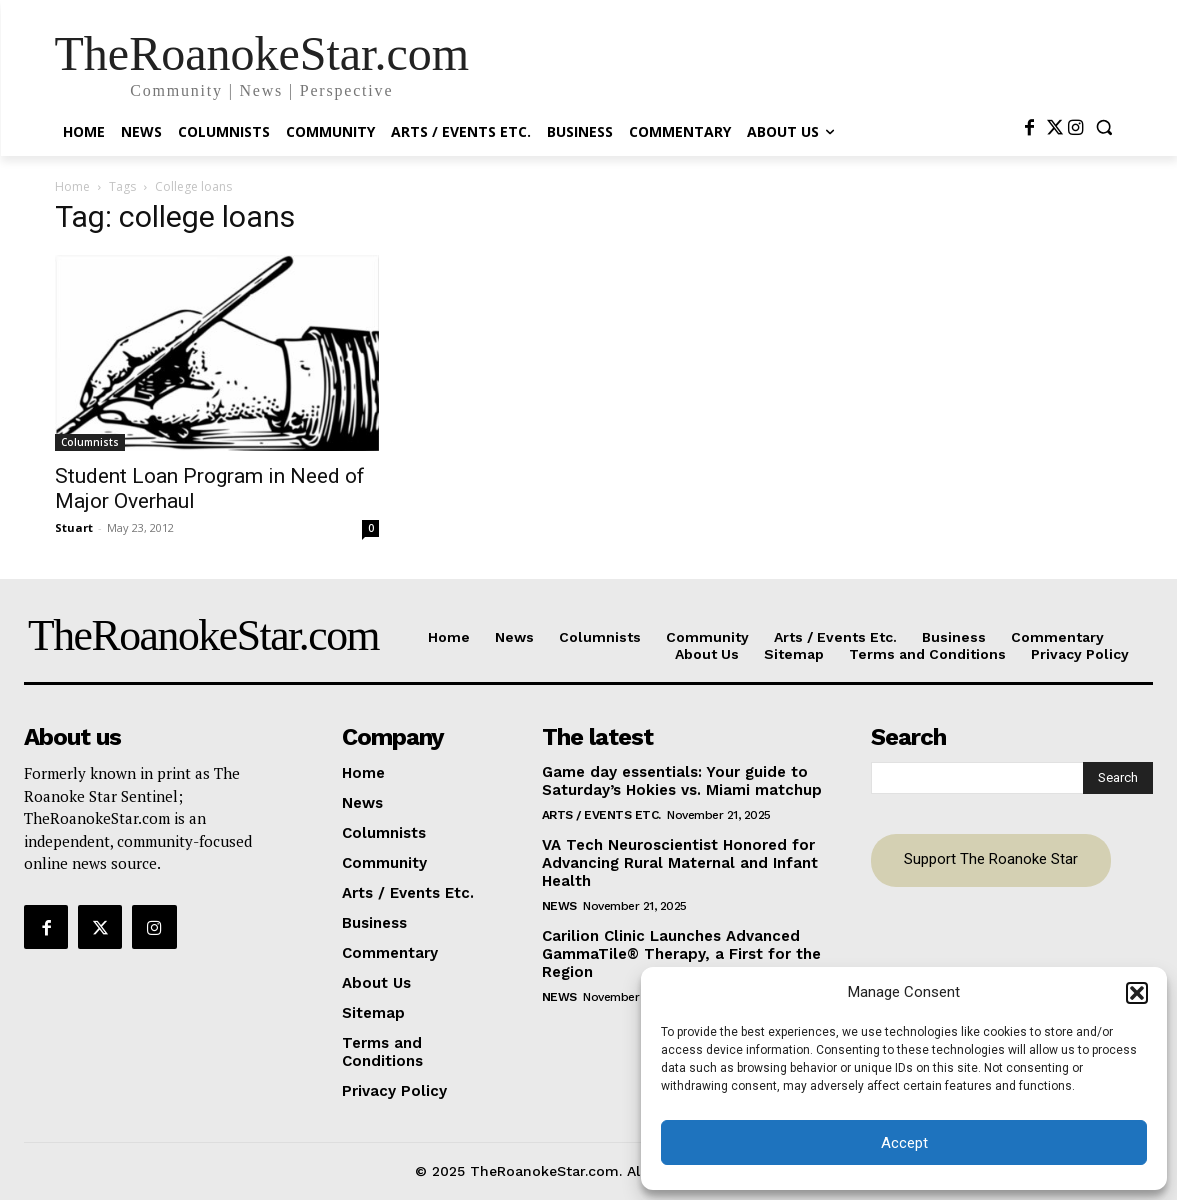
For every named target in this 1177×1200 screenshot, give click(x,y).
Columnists (90, 442)
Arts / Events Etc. (601, 815)
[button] (1137, 993)
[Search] (1118, 778)
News (559, 906)
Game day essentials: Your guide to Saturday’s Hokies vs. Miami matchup (682, 781)
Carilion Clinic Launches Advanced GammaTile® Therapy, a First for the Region (681, 954)
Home (72, 186)
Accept (904, 1143)
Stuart (74, 527)
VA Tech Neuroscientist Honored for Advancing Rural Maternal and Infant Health (680, 863)
